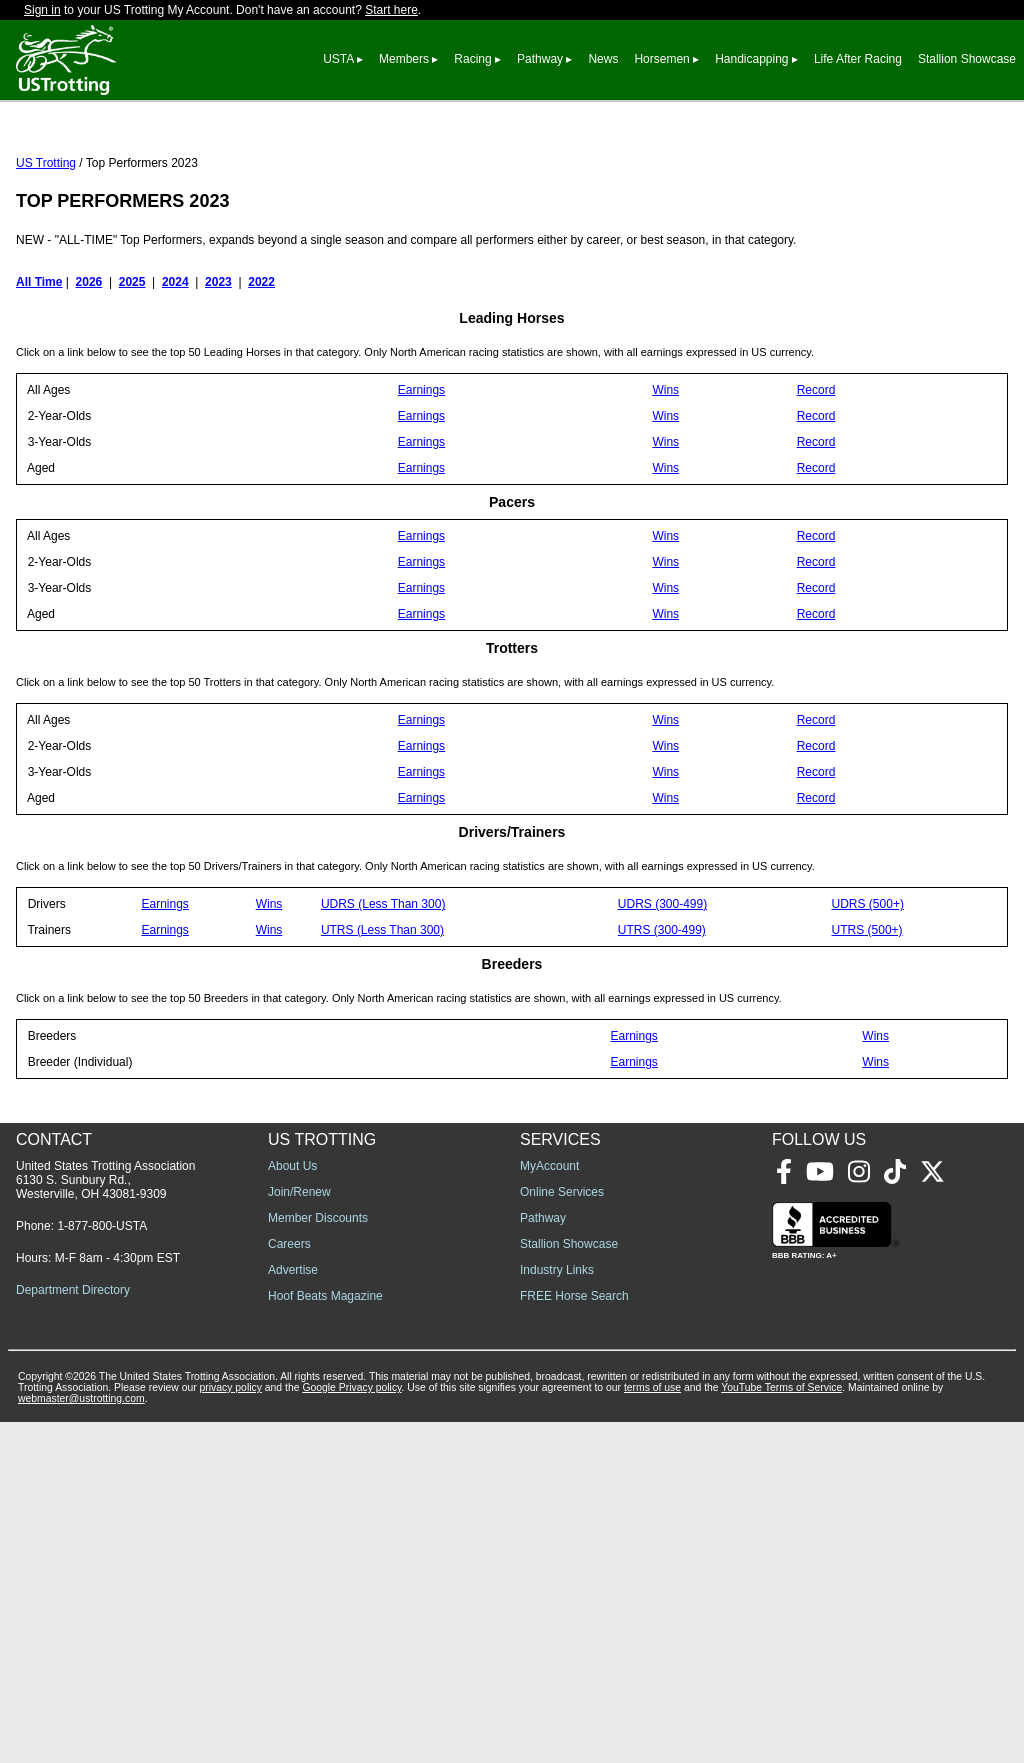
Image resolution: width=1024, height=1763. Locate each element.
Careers (289, 1585)
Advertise (293, 1611)
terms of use (652, 1728)
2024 (175, 371)
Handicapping (751, 59)
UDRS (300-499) (662, 993)
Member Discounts (318, 1559)
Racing (472, 59)
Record (816, 479)
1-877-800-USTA (102, 1567)
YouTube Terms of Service (781, 1728)
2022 (261, 371)
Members (404, 59)
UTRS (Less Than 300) (382, 1019)
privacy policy (231, 1728)
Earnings (421, 479)
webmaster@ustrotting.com (81, 1739)
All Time (39, 371)
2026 (89, 371)
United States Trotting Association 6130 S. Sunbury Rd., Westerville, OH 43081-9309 (105, 1521)
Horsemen (661, 59)
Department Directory (73, 1631)
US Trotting (46, 252)
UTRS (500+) (867, 1019)
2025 (132, 371)
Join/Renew (299, 1533)
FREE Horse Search (574, 1637)
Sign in (42, 10)
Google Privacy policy (351, 1728)
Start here (391, 10)
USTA (338, 59)
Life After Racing (858, 59)
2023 (218, 371)
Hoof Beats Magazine (325, 1637)
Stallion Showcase (967, 59)
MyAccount (549, 1507)
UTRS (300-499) (662, 1019)
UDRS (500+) (868, 993)
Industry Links (557, 1611)
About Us (292, 1507)
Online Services (562, 1533)
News (603, 59)
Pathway (540, 59)
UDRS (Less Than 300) (383, 993)
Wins (665, 479)
